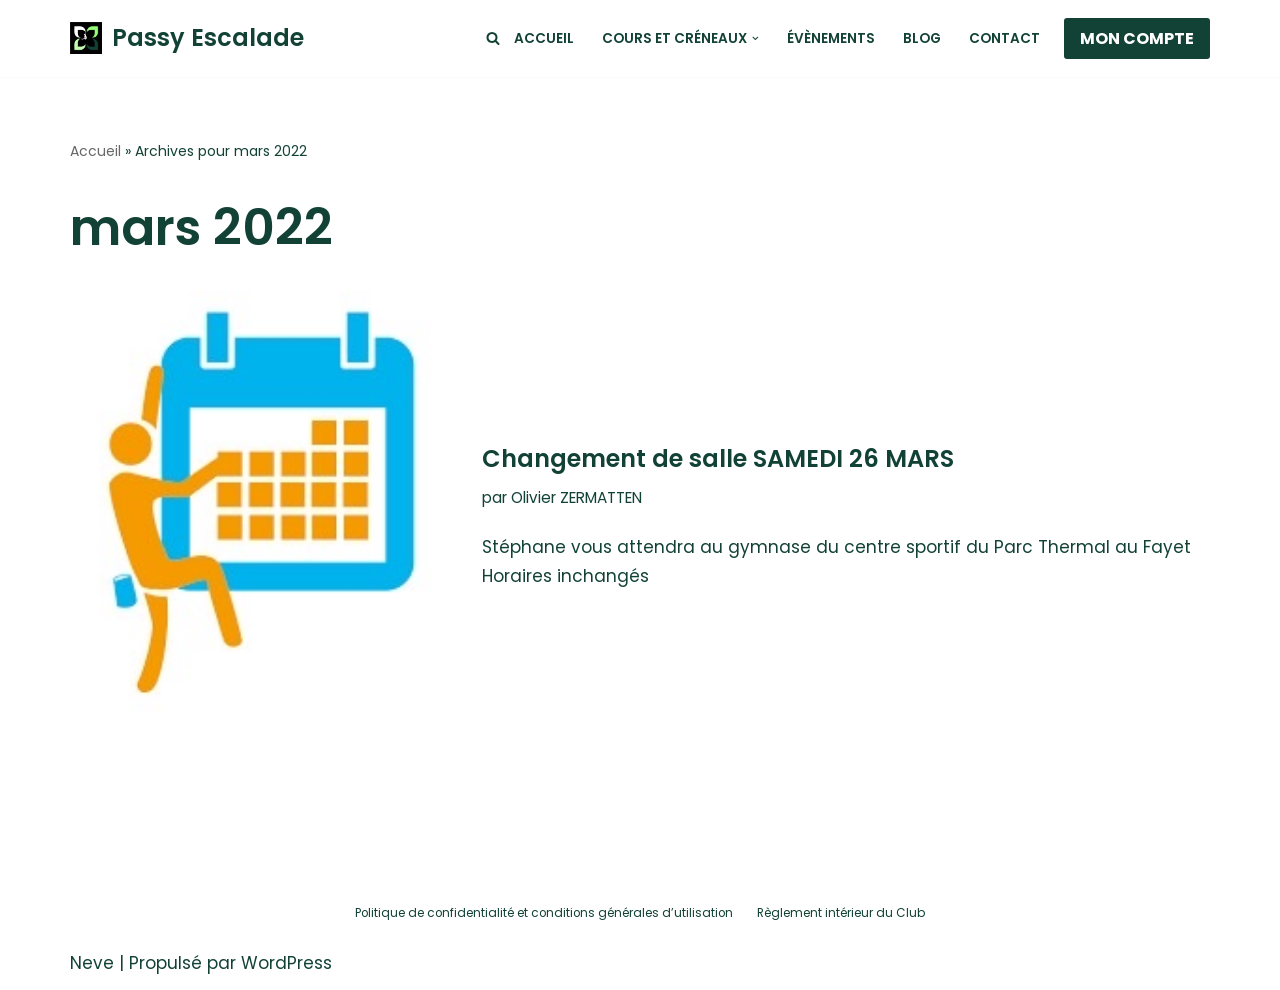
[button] (755, 38)
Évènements (831, 38)
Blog (922, 38)
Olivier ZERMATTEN (576, 497)
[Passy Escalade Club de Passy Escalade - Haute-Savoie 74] (187, 38)
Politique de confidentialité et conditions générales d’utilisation (544, 913)
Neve (92, 963)
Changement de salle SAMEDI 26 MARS (718, 458)
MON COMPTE (1137, 38)
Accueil (544, 38)
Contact (1004, 38)
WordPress (286, 963)
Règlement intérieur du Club (841, 913)
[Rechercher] (493, 38)
